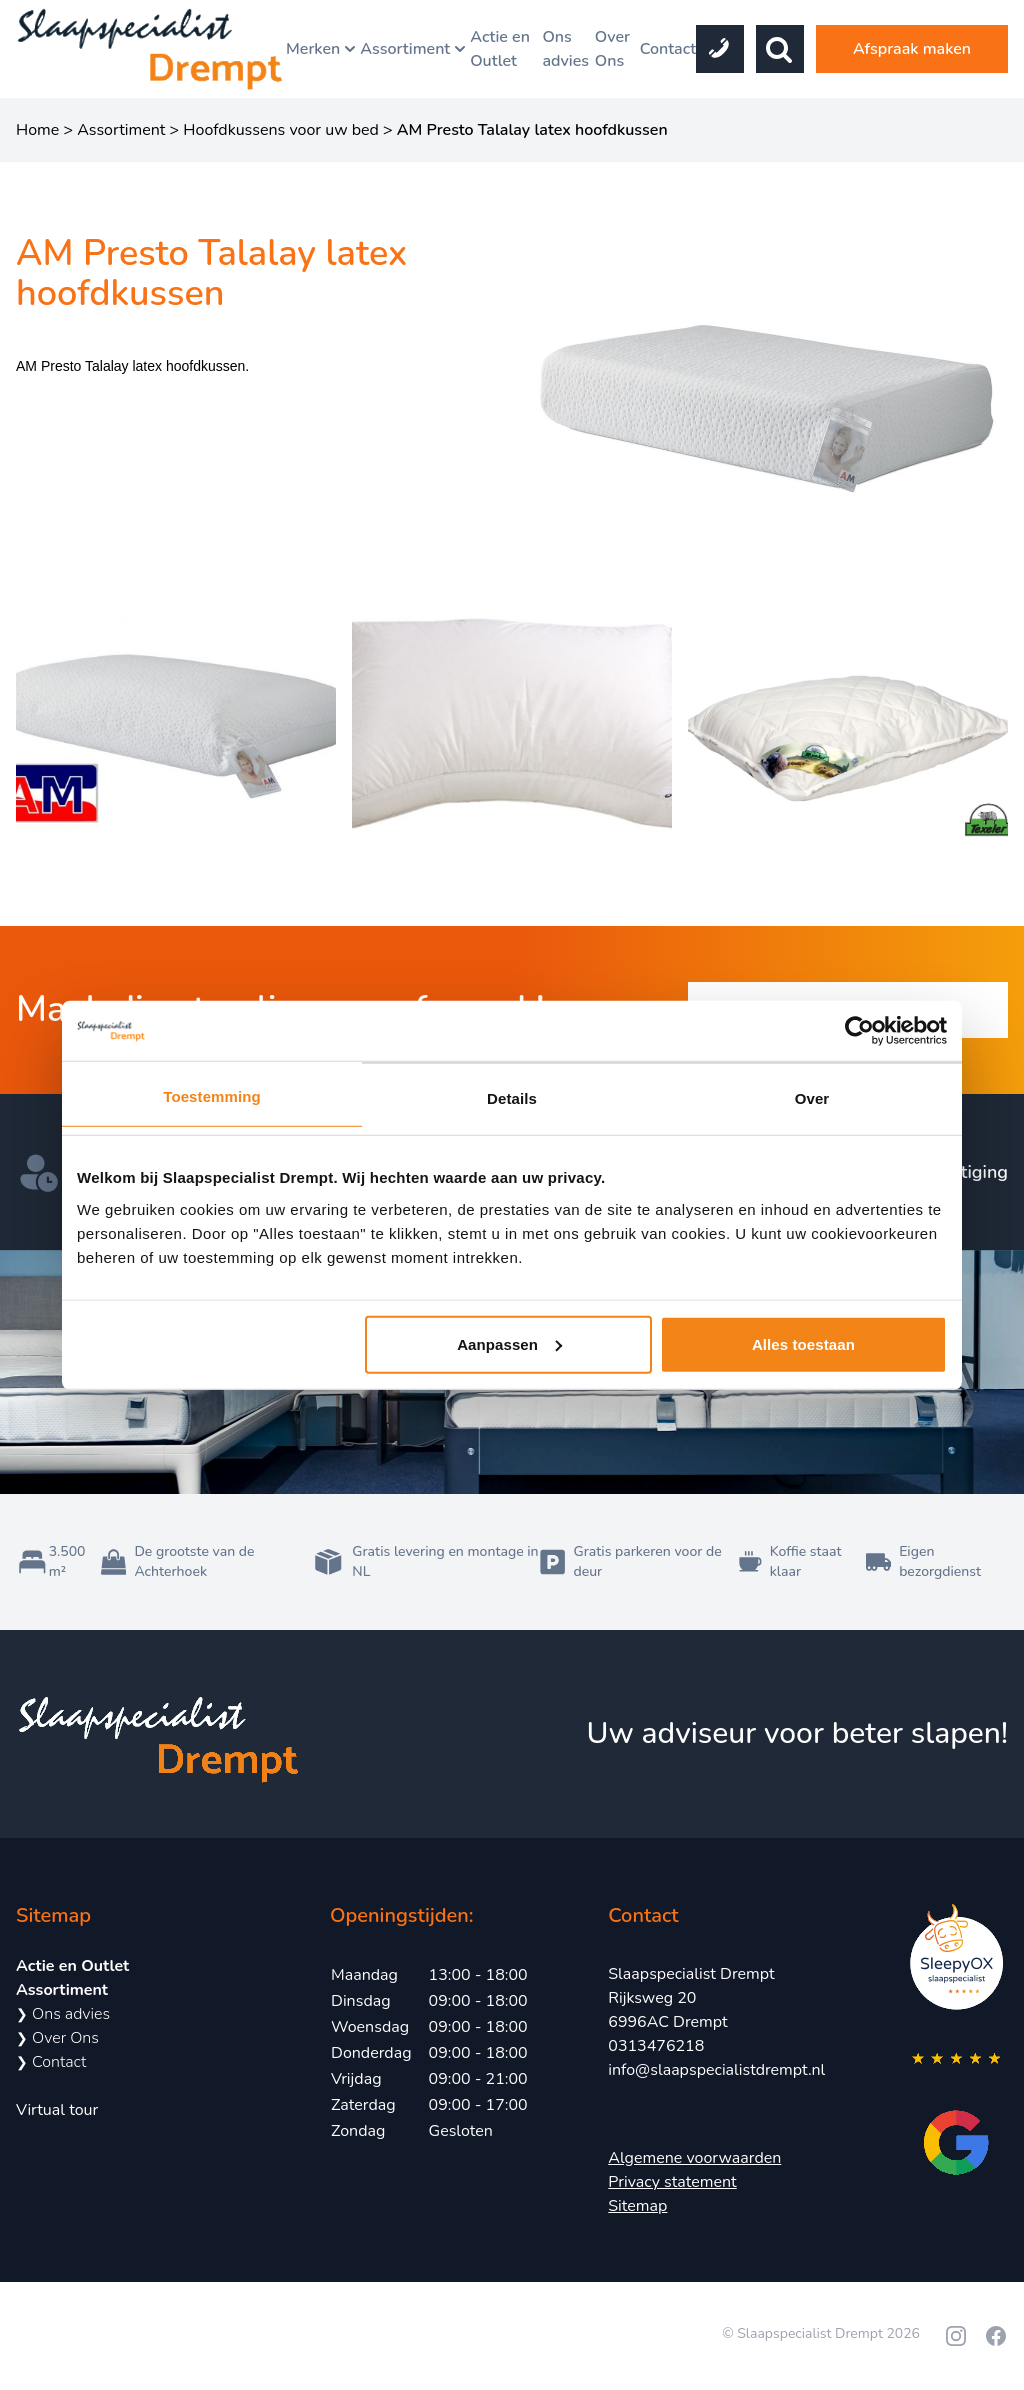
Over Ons (612, 49)
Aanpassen (509, 1343)
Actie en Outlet (500, 49)
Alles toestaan (803, 1343)
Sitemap (637, 2206)
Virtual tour (57, 2110)
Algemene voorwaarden (694, 2158)
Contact (668, 49)
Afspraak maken (912, 49)
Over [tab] (812, 1098)
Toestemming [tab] (212, 1096)
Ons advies (565, 49)
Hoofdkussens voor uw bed (281, 130)
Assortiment (415, 49)
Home (37, 130)
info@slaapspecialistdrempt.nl (716, 2070)
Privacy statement (672, 2182)
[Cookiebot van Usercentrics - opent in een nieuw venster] (859, 1031)
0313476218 (656, 2046)
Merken (323, 49)
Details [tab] (512, 1098)
